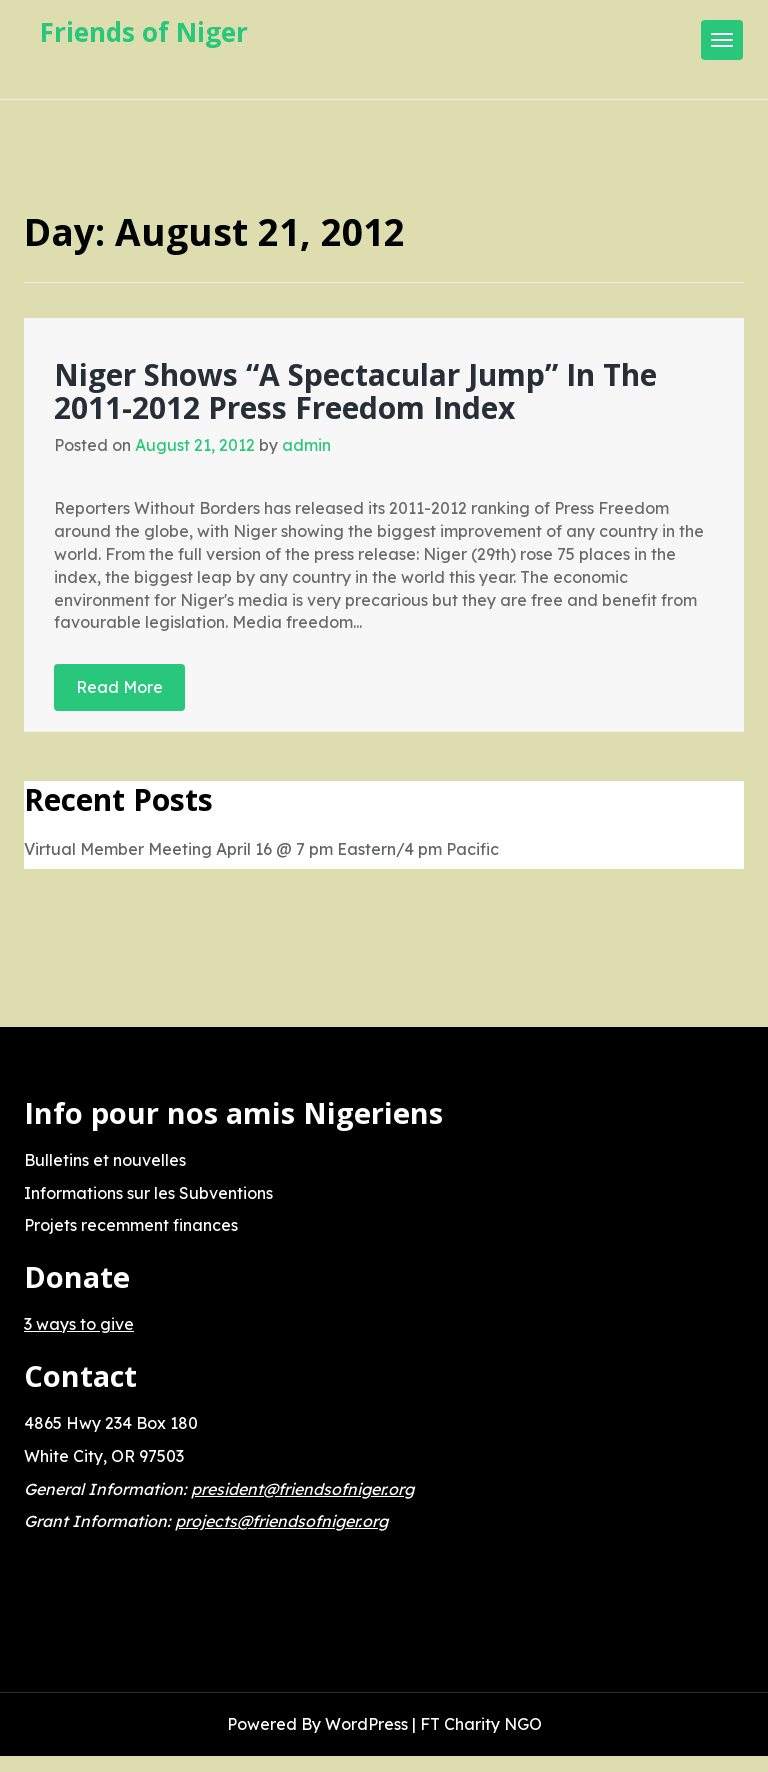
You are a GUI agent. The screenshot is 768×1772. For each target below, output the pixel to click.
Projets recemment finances (131, 1225)
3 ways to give (79, 1324)
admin (306, 445)
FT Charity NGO (481, 1724)
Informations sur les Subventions (148, 1193)
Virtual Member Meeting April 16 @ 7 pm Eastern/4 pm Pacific (261, 849)
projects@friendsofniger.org (281, 1521)
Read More (119, 687)
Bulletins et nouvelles (105, 1160)
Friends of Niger (144, 32)
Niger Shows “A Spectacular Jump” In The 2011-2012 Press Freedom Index (355, 391)
